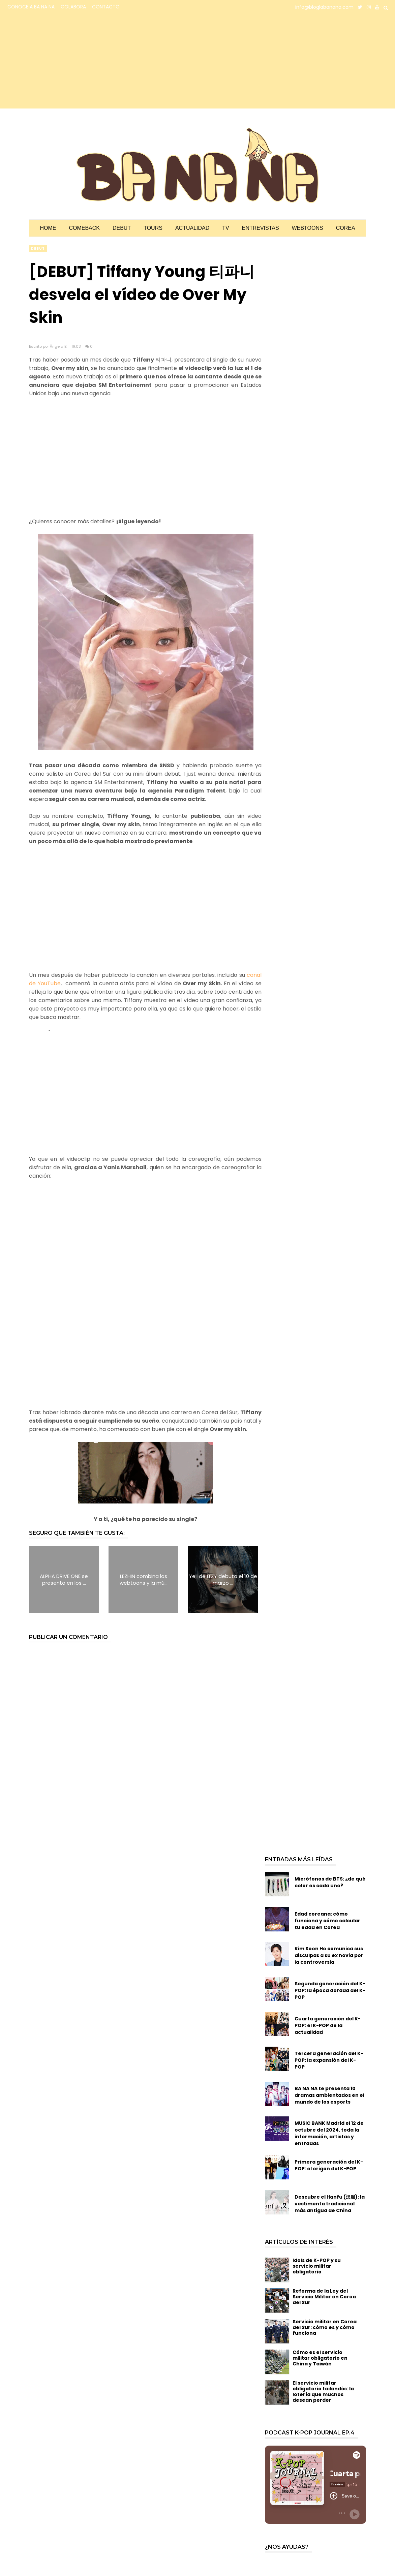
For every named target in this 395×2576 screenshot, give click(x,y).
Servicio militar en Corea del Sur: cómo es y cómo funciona (325, 2327)
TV (225, 228)
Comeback (84, 228)
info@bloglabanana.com (324, 7)
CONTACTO (106, 6)
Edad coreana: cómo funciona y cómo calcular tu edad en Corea (327, 1921)
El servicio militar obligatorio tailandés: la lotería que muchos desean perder (323, 2391)
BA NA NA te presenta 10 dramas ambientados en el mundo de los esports (329, 2095)
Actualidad (192, 228)
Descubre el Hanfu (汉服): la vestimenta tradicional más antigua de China (330, 2204)
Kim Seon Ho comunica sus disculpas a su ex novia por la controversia (329, 1955)
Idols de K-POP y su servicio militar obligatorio (317, 2266)
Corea (345, 228)
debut (38, 248)
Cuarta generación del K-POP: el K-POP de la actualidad (328, 2025)
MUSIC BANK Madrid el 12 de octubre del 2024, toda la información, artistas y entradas (329, 2133)
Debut (122, 228)
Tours (153, 228)
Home (48, 228)
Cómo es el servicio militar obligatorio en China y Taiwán (320, 2358)
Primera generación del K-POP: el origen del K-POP (329, 2165)
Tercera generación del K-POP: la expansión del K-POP (329, 2060)
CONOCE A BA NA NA (31, 6)
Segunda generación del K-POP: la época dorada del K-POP (330, 1990)
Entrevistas (260, 228)
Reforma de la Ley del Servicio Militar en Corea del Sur (324, 2297)
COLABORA (73, 6)
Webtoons (307, 228)
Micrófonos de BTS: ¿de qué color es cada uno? (330, 1882)
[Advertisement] (66, 61)
